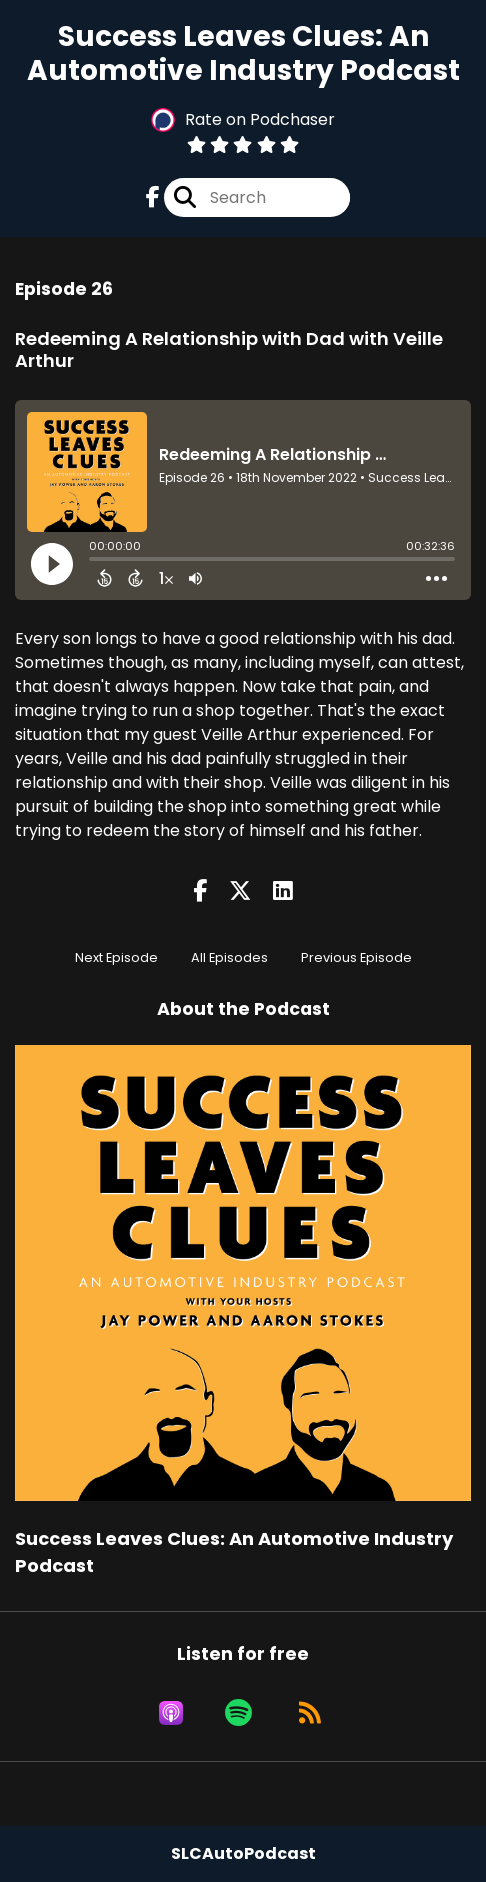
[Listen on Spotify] (238, 1713)
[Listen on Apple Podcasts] (171, 1713)
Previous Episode (356, 957)
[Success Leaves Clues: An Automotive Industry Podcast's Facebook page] (153, 197)
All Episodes (229, 957)
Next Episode (116, 957)
